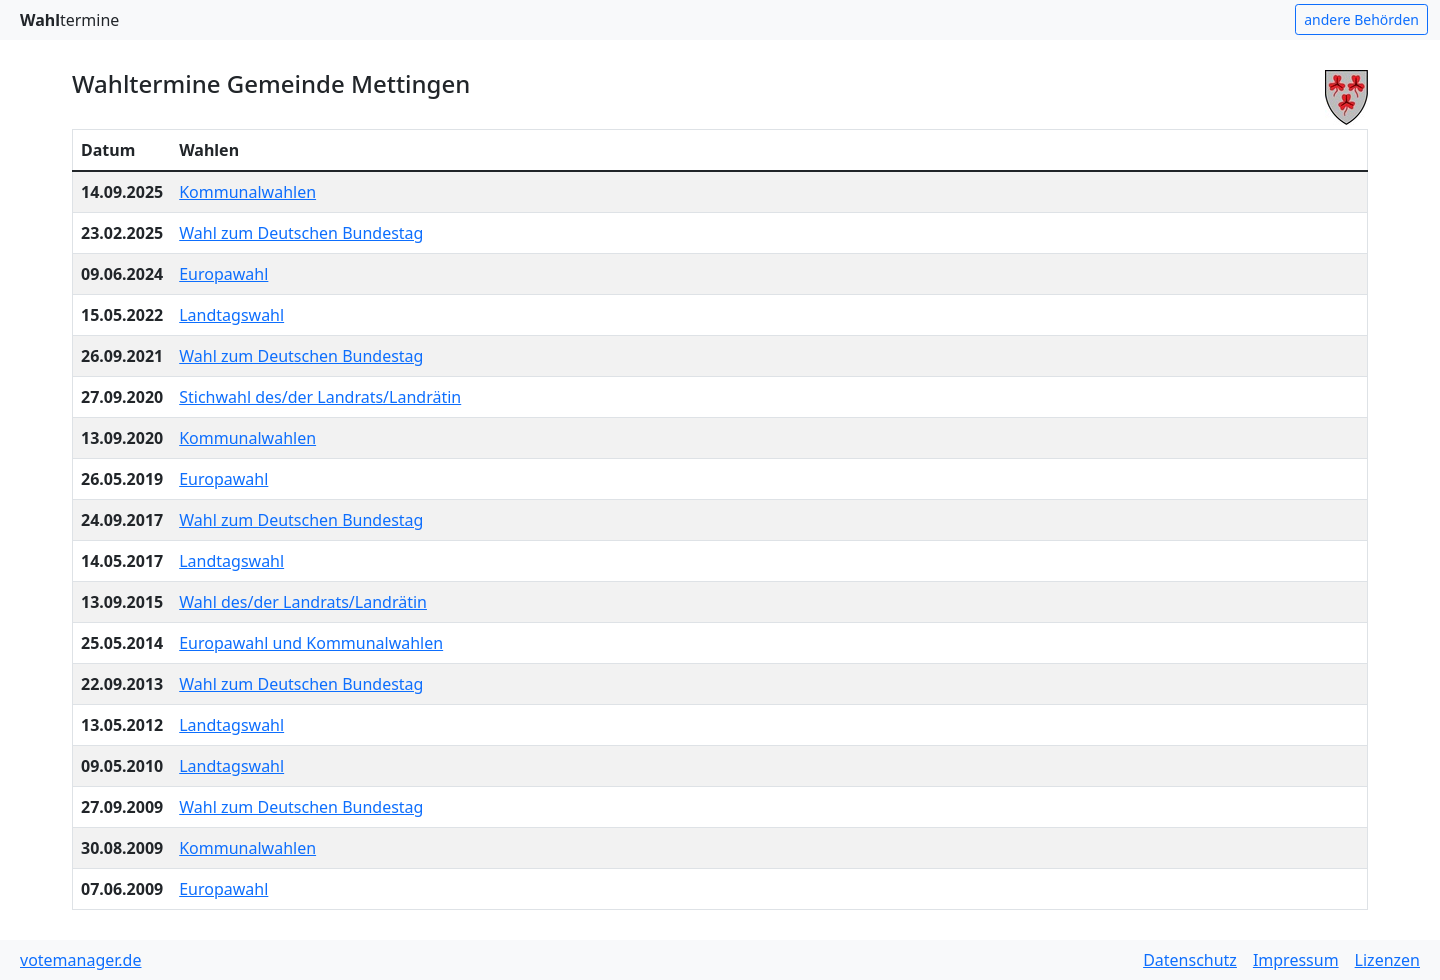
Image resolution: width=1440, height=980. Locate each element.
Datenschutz (1190, 960)
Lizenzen (1387, 960)
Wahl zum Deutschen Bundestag (301, 233)
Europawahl (223, 274)
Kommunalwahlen (247, 192)
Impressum (1296, 960)
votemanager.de (80, 960)
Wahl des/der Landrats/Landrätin (303, 602)
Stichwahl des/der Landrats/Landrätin (320, 397)
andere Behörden (1361, 19)
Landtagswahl (231, 315)
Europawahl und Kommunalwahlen (311, 643)
